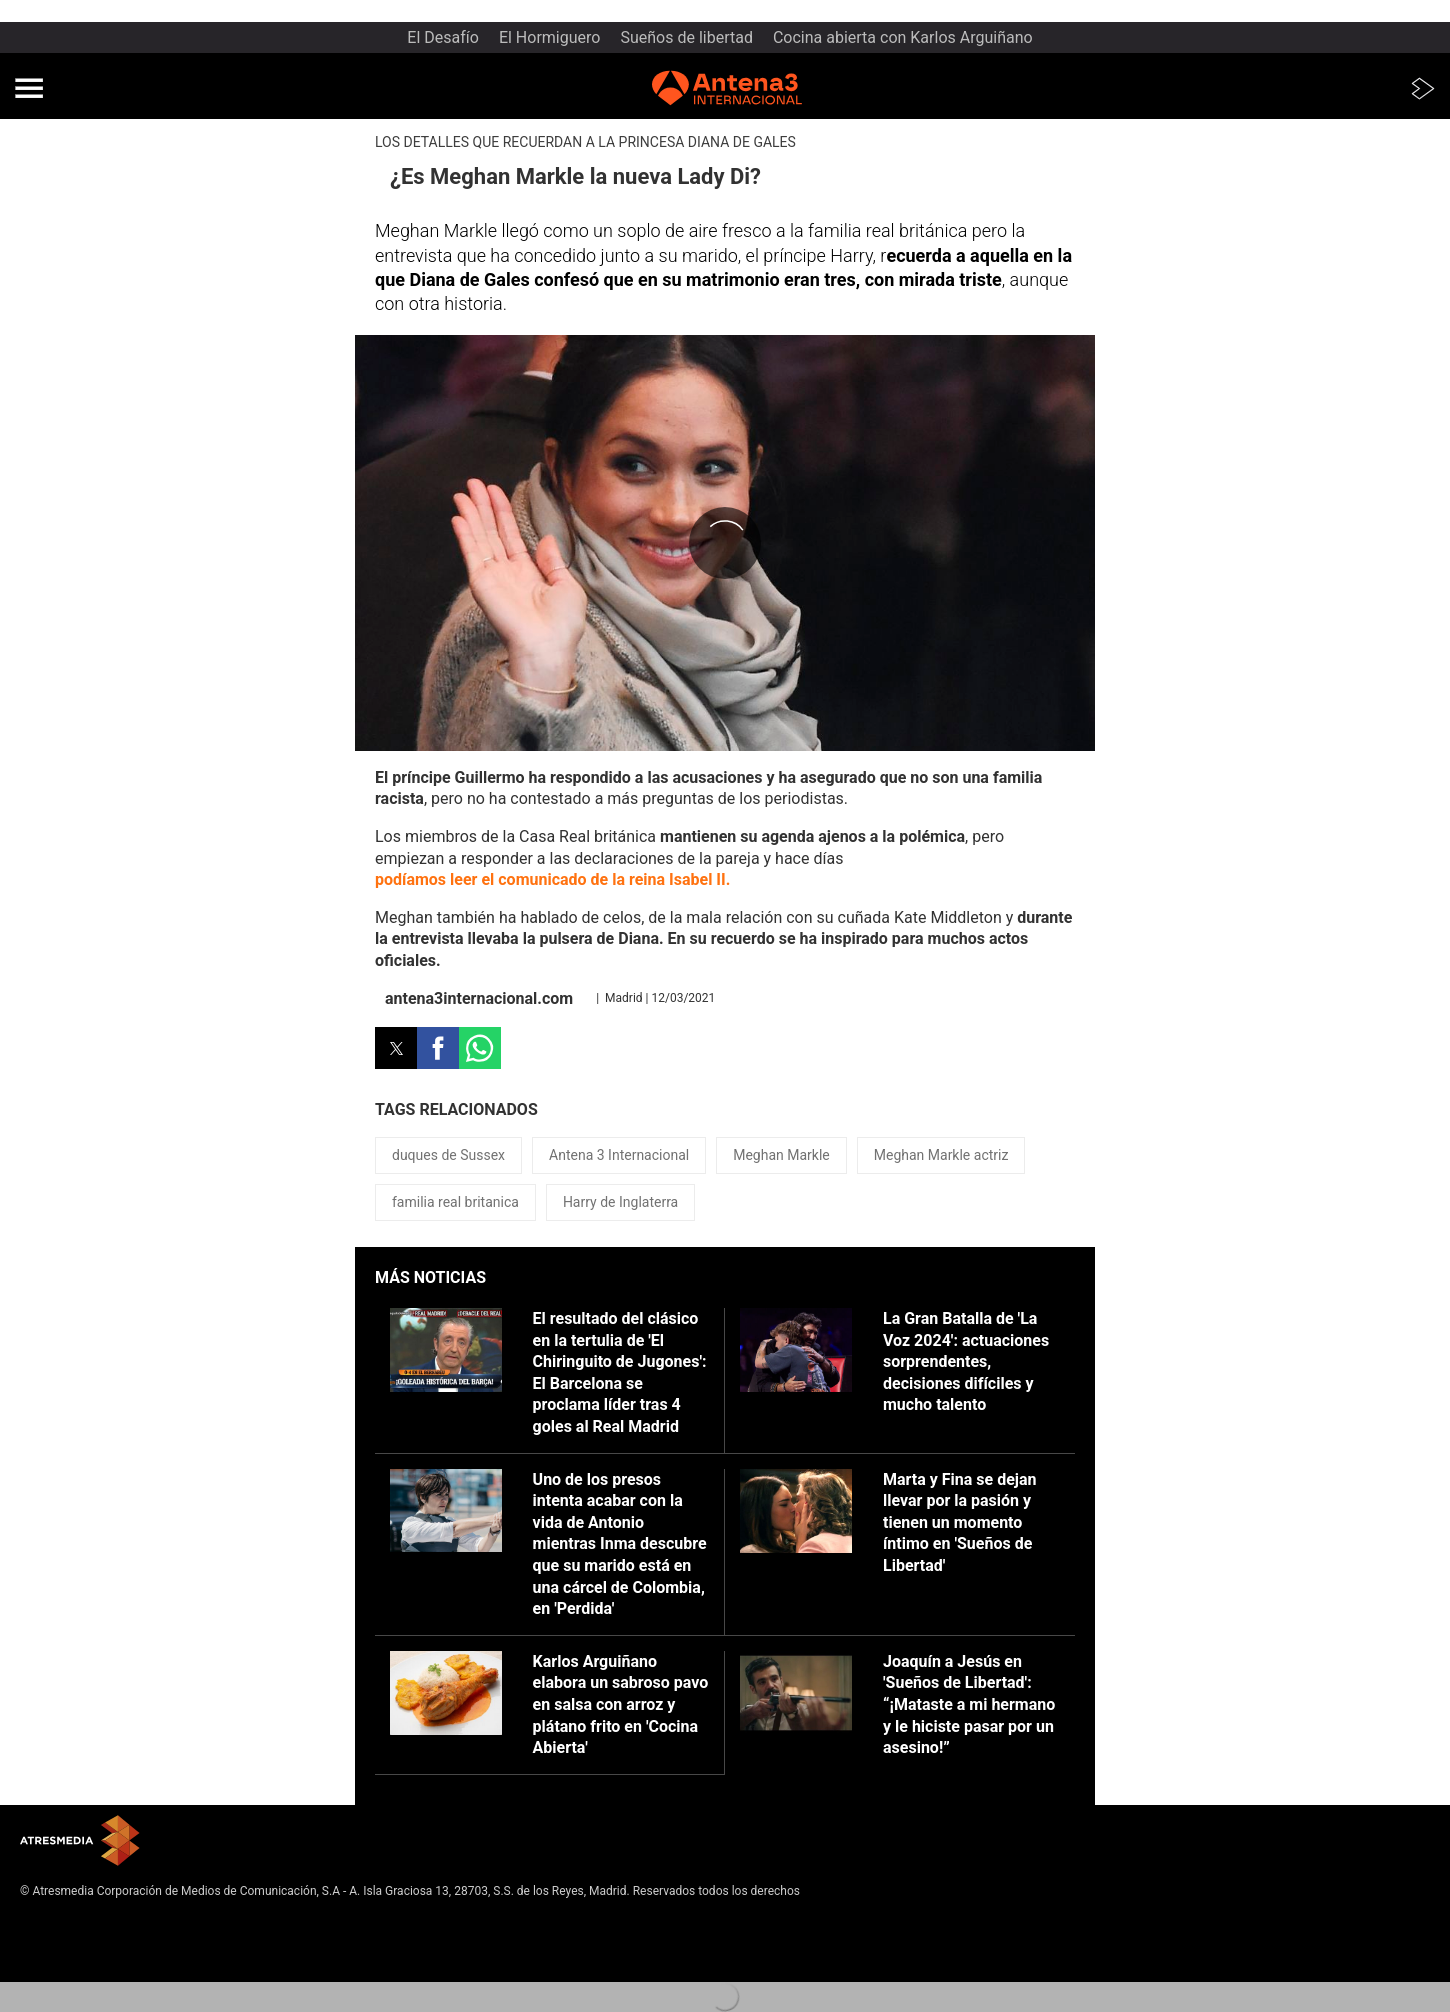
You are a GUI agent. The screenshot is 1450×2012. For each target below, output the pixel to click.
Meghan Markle (781, 1155)
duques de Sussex (448, 1155)
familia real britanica (455, 1202)
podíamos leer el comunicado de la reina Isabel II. (552, 879)
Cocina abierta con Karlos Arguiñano (903, 37)
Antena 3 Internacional (619, 1155)
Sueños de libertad (686, 37)
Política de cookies (71, 1954)
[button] (29, 88)
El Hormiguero (550, 37)
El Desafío (443, 37)
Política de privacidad (78, 1938)
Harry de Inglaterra (620, 1202)
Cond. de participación (80, 1970)
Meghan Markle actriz (941, 1155)
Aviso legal (49, 1922)
